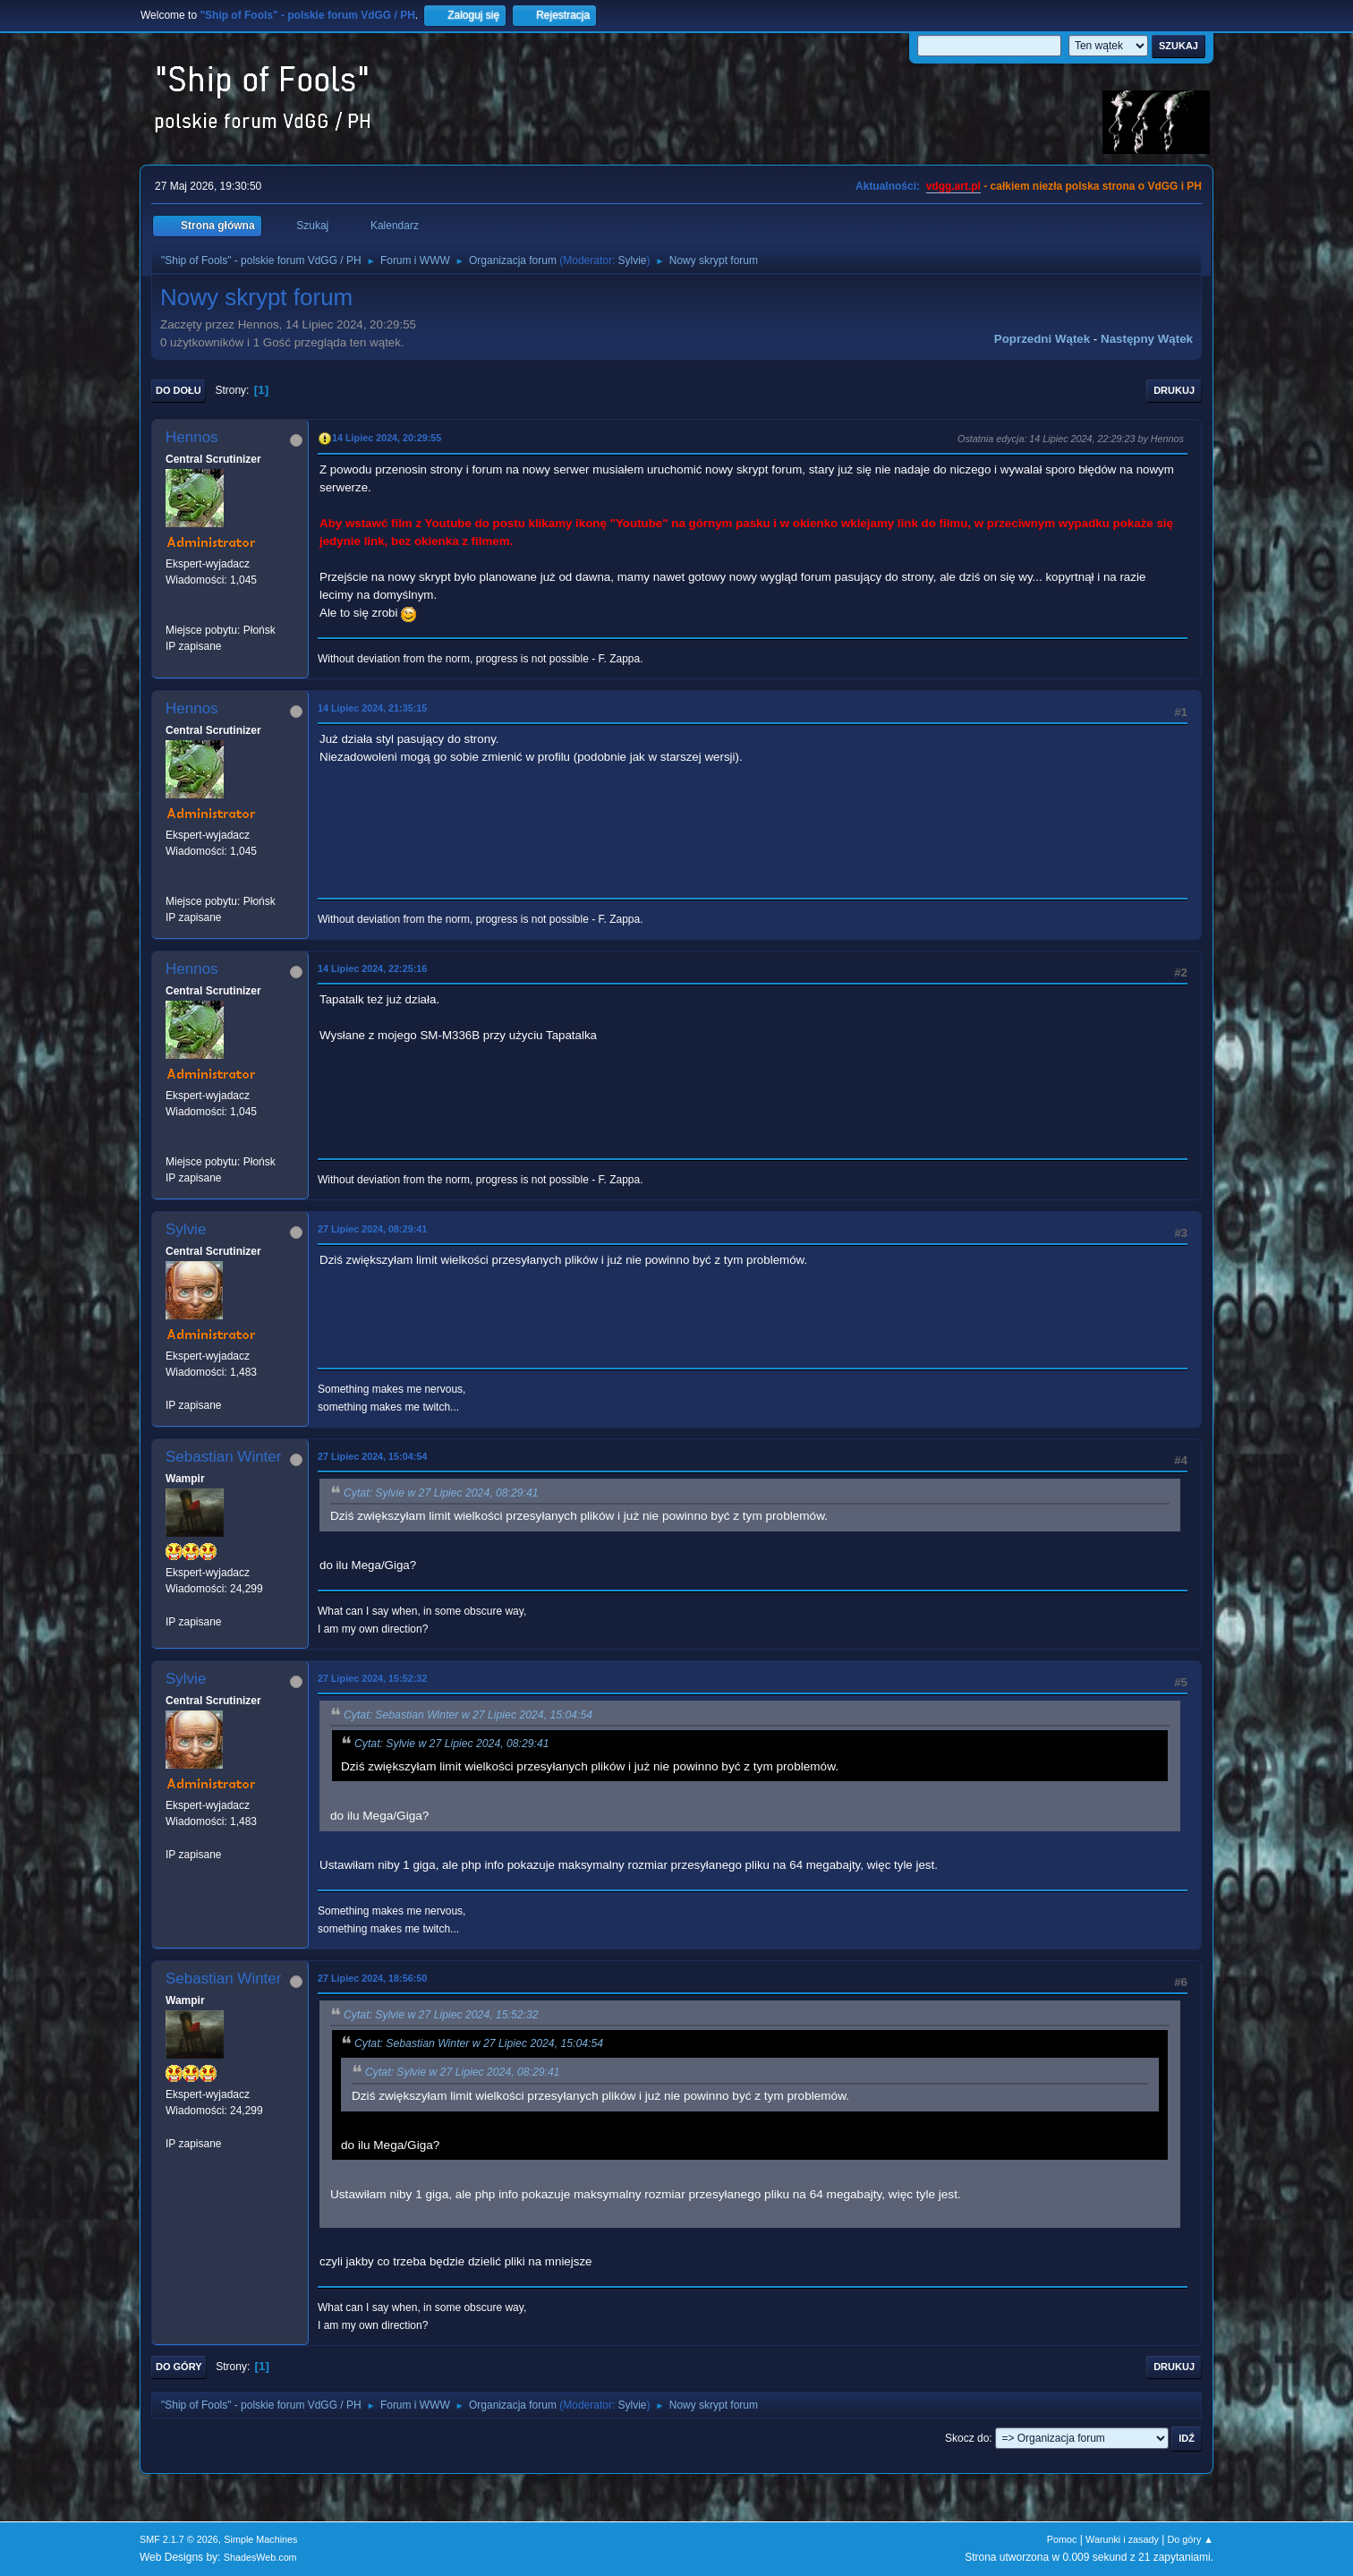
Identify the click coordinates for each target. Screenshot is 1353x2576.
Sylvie (632, 260)
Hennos (192, 437)
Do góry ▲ (1190, 2539)
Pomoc (1062, 2539)
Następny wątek (1147, 338)
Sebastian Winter (223, 1456)
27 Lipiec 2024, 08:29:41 (372, 1229)
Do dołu (178, 390)
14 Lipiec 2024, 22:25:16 (372, 968)
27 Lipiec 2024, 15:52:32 (372, 1678)
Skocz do (967, 2438)
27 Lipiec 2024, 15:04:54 (372, 1456)
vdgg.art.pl (953, 186)
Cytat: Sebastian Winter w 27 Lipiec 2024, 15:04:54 (468, 1715)
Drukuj (1174, 390)
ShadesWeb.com (260, 2557)
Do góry (179, 2366)
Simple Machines (260, 2539)
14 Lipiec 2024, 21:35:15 (372, 708)
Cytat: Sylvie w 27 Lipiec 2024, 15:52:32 (441, 2015)
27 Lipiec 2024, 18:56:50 (372, 1978)
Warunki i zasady (1122, 2539)
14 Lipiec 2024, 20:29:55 (386, 437)
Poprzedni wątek (1042, 338)
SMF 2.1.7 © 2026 (179, 2539)
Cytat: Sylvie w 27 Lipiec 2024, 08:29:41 (441, 1493)
